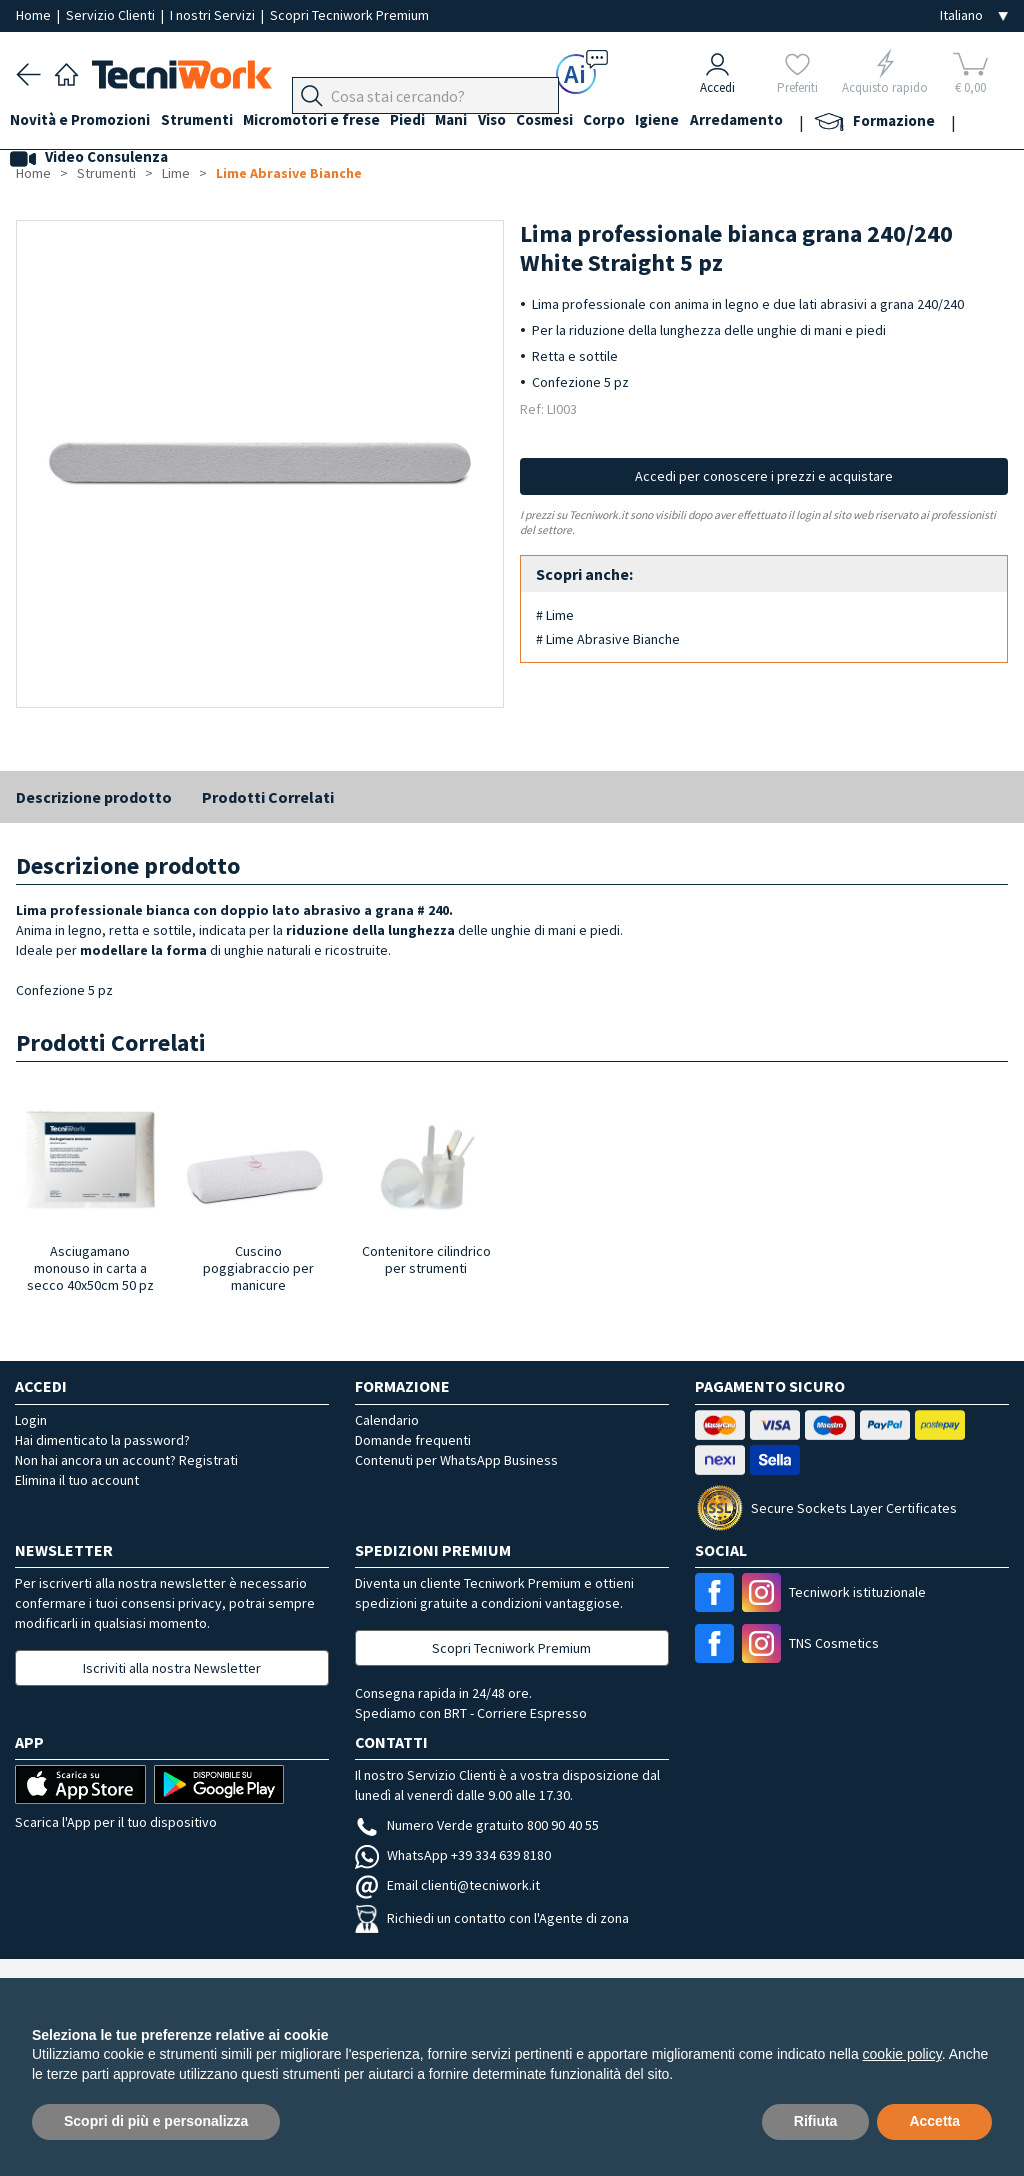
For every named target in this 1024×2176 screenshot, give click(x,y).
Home (35, 15)
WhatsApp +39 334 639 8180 (453, 1855)
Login (31, 1420)
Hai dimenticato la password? (102, 1440)
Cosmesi (584, 121)
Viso (526, 121)
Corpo (650, 121)
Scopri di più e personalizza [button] (156, 2121)
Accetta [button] (934, 2121)
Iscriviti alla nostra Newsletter (172, 1668)
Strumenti (208, 121)
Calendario (387, 1420)
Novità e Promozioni (86, 121)
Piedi (430, 121)
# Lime (555, 615)
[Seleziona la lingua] (974, 15)
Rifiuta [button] (816, 2121)
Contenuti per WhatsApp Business (456, 1460)
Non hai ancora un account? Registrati (126, 1460)
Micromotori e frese (328, 121)
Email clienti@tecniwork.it (447, 1885)
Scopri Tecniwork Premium (349, 15)
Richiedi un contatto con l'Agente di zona (492, 1918)
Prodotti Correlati (268, 797)
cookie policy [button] (902, 2054)
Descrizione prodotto (94, 797)
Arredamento (793, 121)
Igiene (709, 121)
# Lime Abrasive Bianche (608, 639)
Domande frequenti (413, 1440)
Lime (176, 173)
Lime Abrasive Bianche (289, 173)
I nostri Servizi (214, 15)
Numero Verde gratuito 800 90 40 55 (477, 1825)
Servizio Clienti (112, 15)
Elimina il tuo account (77, 1480)
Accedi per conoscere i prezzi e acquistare (764, 476)
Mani (480, 121)
